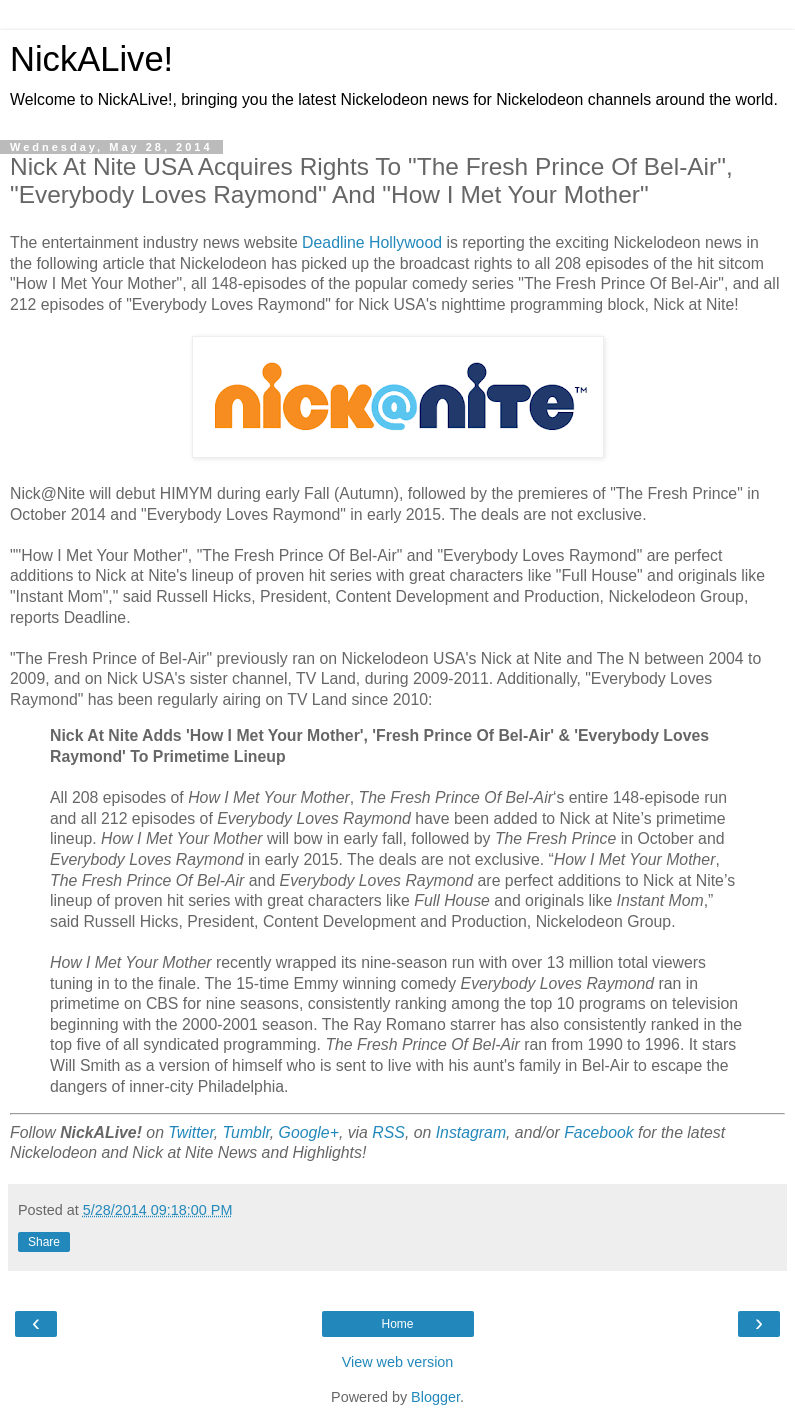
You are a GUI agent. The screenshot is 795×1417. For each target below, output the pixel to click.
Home (397, 1324)
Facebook (599, 1132)
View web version (398, 1362)
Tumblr (246, 1132)
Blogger (435, 1397)
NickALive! (91, 59)
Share (44, 1242)
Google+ (309, 1132)
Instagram (471, 1132)
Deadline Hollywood (372, 242)
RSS (388, 1132)
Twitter (190, 1132)
